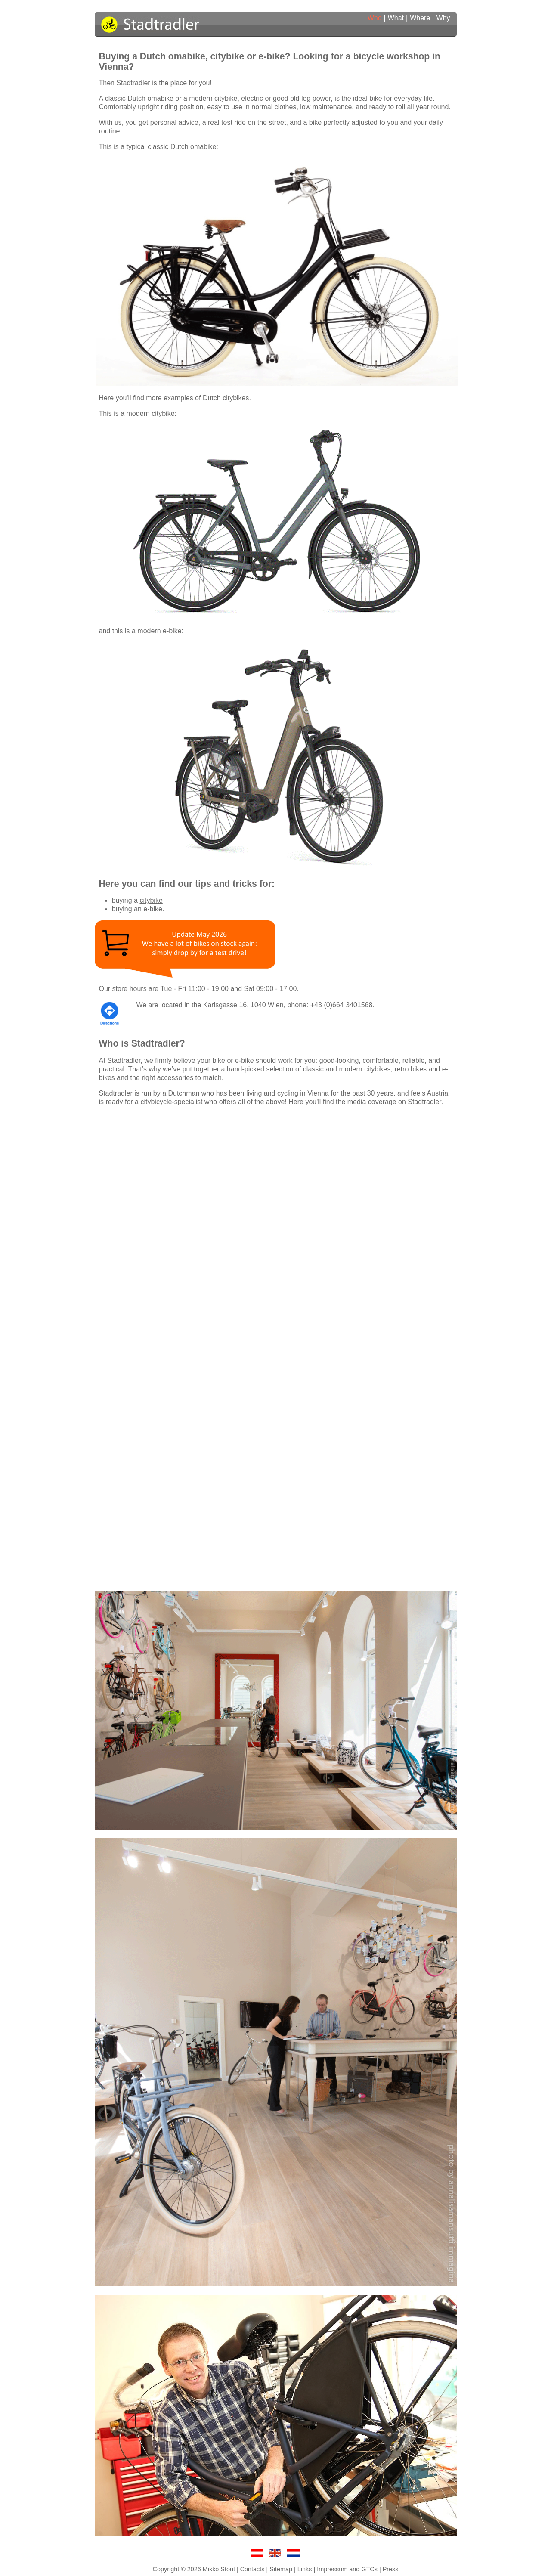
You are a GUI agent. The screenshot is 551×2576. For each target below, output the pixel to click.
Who (375, 18)
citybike (150, 900)
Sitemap (280, 2569)
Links (304, 2569)
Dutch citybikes (226, 398)
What (396, 18)
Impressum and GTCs (347, 2569)
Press (391, 2569)
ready (115, 1101)
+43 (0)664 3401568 (341, 1005)
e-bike (152, 909)
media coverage (371, 1101)
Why (443, 18)
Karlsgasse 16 (225, 1005)
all (242, 1101)
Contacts (252, 2569)
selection (279, 1069)
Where (420, 18)
